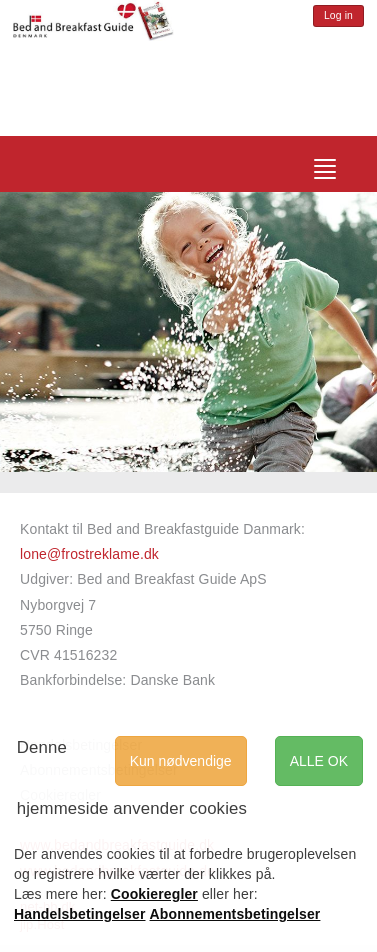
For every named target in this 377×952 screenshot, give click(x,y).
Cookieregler (154, 894)
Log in (338, 15)
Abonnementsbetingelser (235, 914)
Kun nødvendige (181, 761)
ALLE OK (319, 761)
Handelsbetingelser (80, 914)
